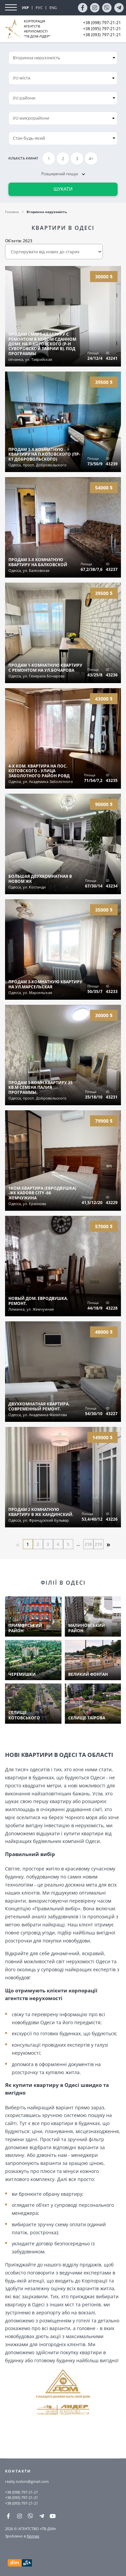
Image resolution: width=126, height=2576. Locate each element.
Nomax (33, 2535)
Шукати (63, 189)
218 (88, 1544)
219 (98, 1544)
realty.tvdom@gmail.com (27, 2481)
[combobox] (63, 78)
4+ (91, 158)
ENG (53, 7)
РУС (39, 7)
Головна (12, 211)
